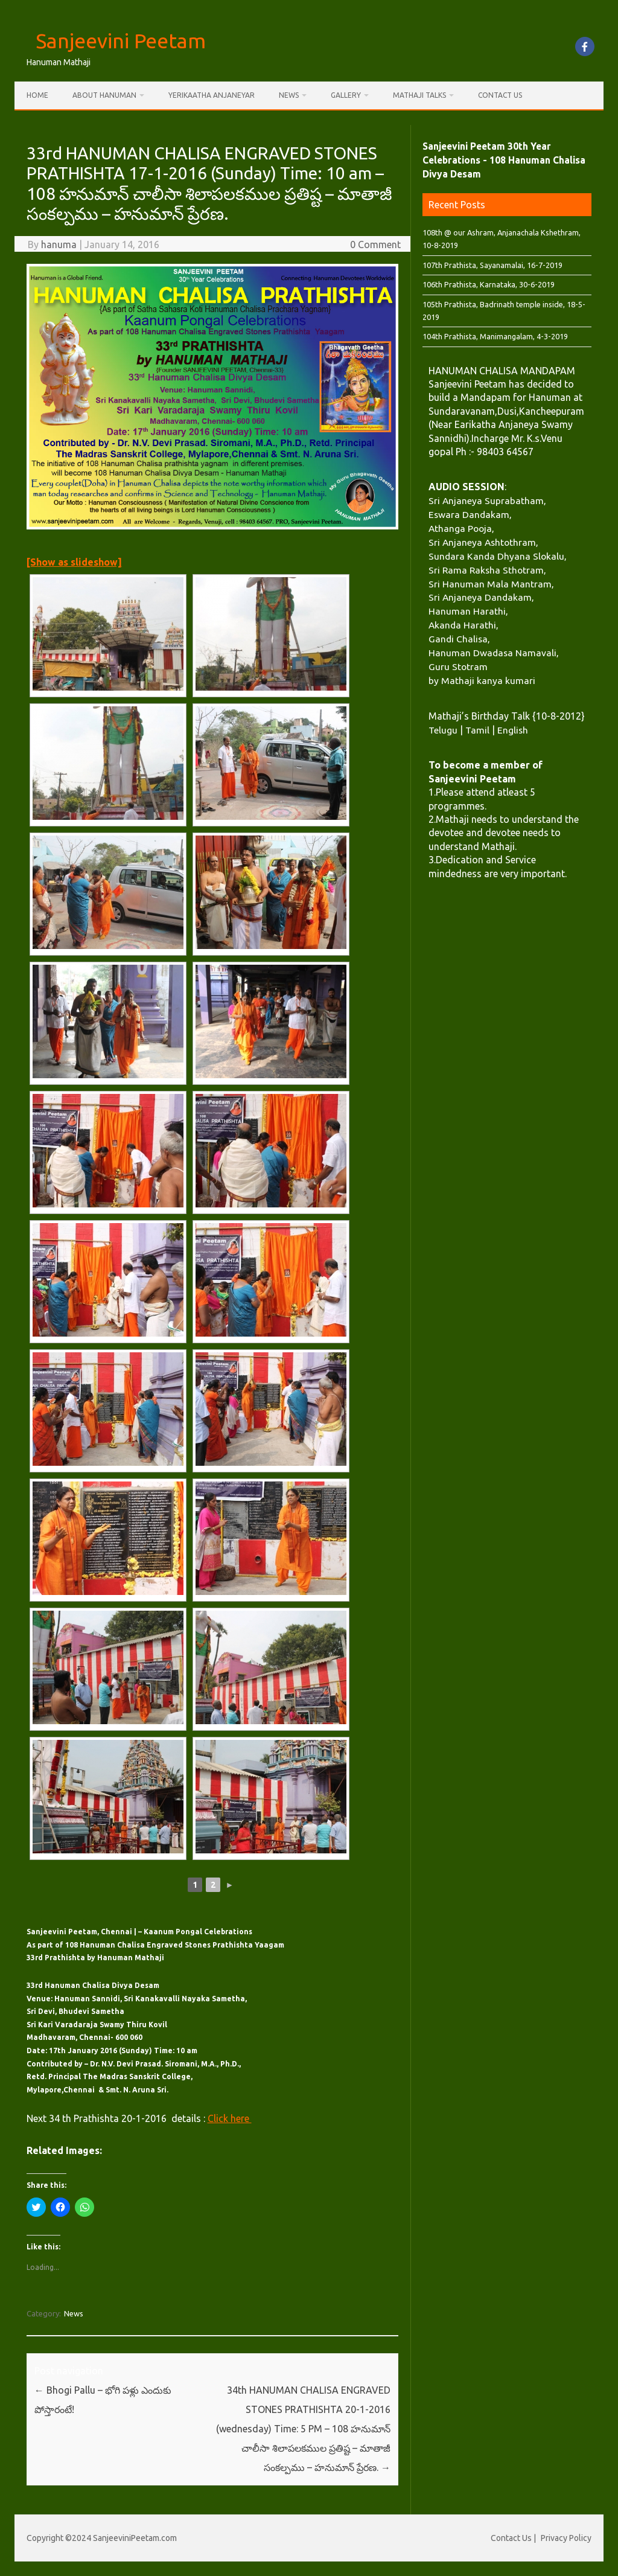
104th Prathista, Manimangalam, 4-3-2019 (495, 336)
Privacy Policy (566, 2538)
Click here (230, 2118)
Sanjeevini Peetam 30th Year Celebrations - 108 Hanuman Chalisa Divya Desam (503, 160)
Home (37, 95)
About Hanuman (104, 95)
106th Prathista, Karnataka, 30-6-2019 (488, 284)
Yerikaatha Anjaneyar (211, 95)
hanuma (59, 244)
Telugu (442, 729)
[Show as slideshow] (74, 562)
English (512, 729)
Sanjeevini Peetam (121, 40)
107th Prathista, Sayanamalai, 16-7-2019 (492, 265)
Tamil (477, 729)
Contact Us (500, 95)
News (289, 95)
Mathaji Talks (419, 95)
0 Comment (375, 244)
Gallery (346, 95)
